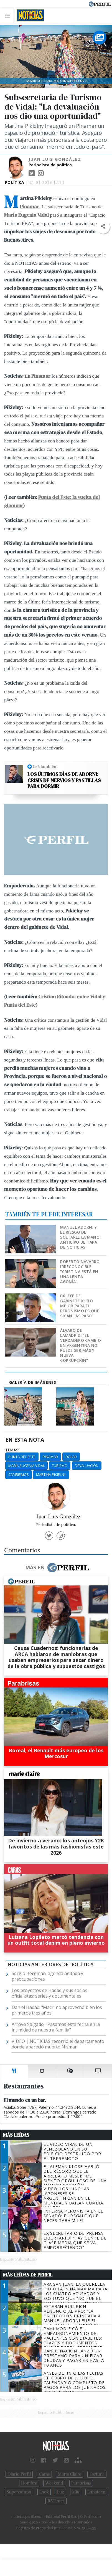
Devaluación (86, 1465)
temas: (12, 1449)
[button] (103, 226)
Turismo (59, 1465)
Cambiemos (18, 1474)
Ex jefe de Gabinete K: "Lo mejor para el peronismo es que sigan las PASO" (79, 1305)
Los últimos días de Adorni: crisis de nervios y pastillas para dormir (64, 780)
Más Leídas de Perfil (27, 2274)
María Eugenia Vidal (26, 1465)
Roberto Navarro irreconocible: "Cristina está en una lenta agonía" (80, 1271)
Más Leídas (16, 2135)
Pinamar (50, 1456)
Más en (57, 1567)
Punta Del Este (21, 1456)
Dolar (71, 1456)
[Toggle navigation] (9, 15)
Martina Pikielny (51, 1474)
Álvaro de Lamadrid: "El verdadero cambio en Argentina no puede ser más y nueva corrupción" (80, 1345)
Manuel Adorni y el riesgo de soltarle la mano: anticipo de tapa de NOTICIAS (80, 1237)
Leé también (44, 766)
